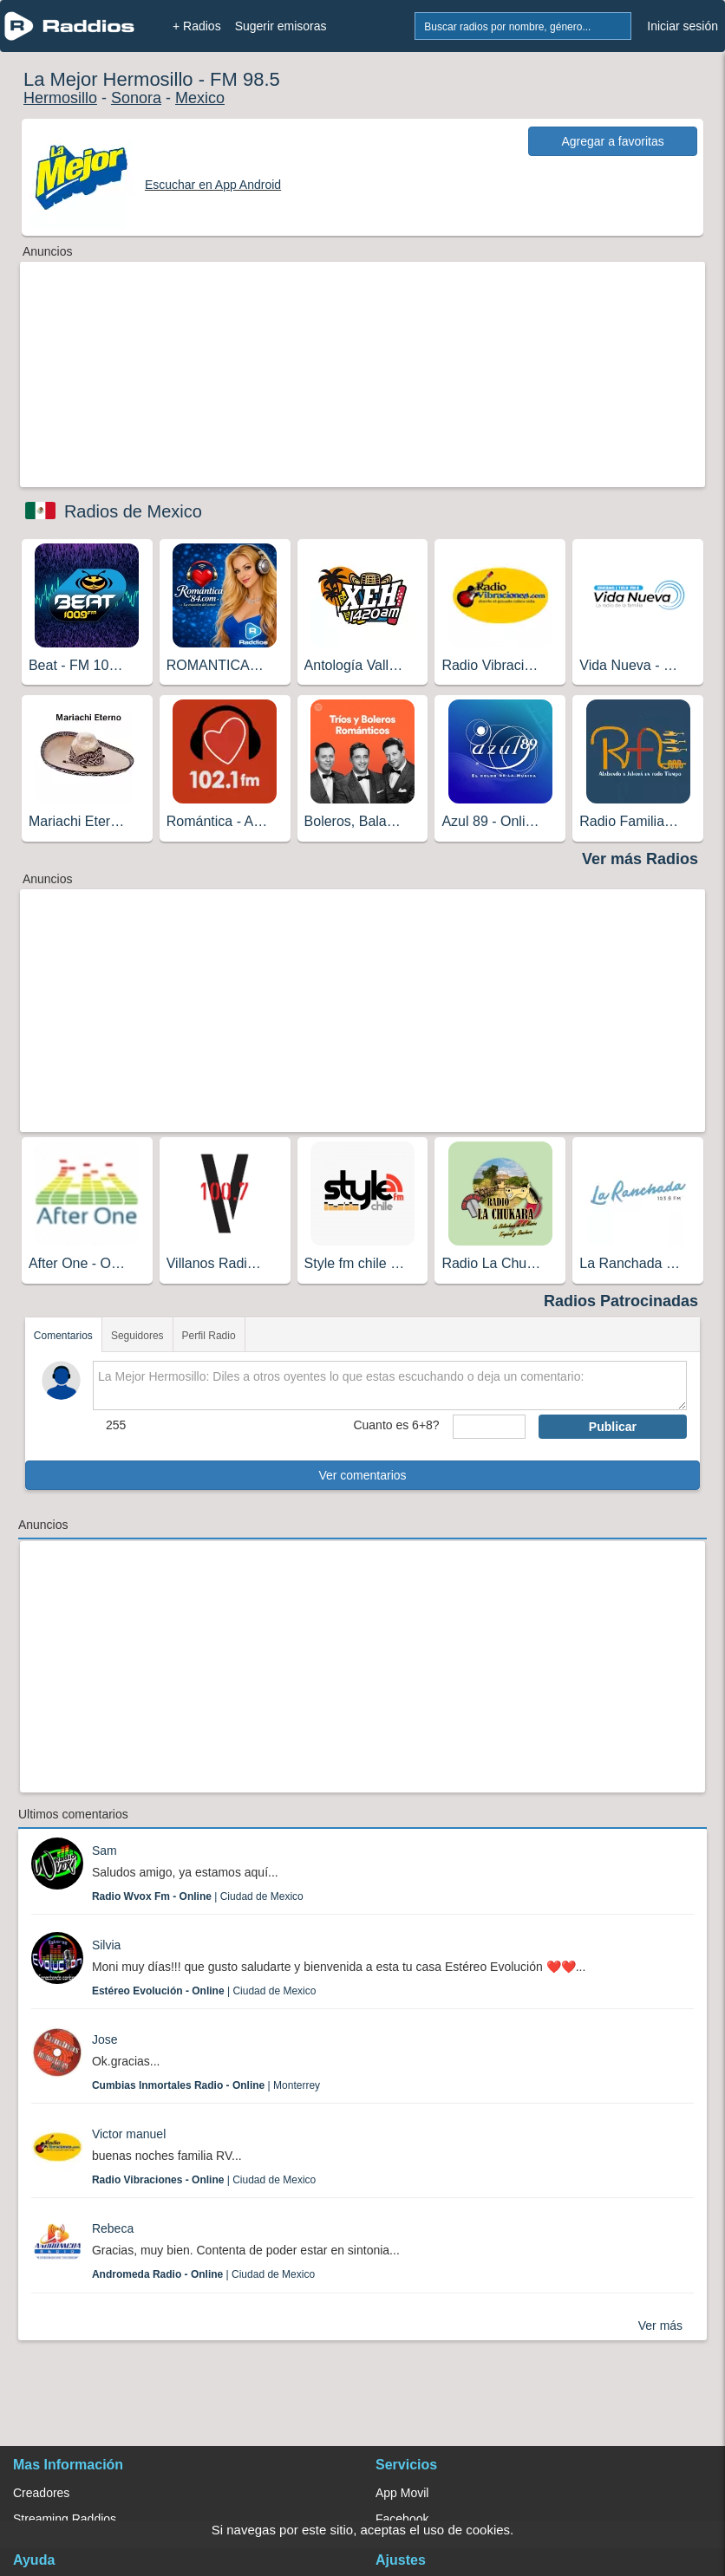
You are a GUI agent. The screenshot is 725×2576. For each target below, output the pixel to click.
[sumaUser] (489, 1427)
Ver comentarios (362, 1475)
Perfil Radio (209, 1336)
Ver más (660, 2325)
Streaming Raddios (64, 2519)
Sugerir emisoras (281, 26)
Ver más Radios (640, 859)
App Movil (402, 2493)
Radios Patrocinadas (621, 1301)
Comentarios (63, 1336)
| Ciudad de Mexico (198, 1896)
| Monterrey (206, 2085)
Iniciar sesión (682, 26)
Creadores (41, 2493)
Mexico (200, 98)
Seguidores (137, 1336)
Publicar (613, 1427)
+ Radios (197, 26)
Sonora (136, 98)
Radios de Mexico (133, 511)
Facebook (402, 2519)
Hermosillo (60, 98)
